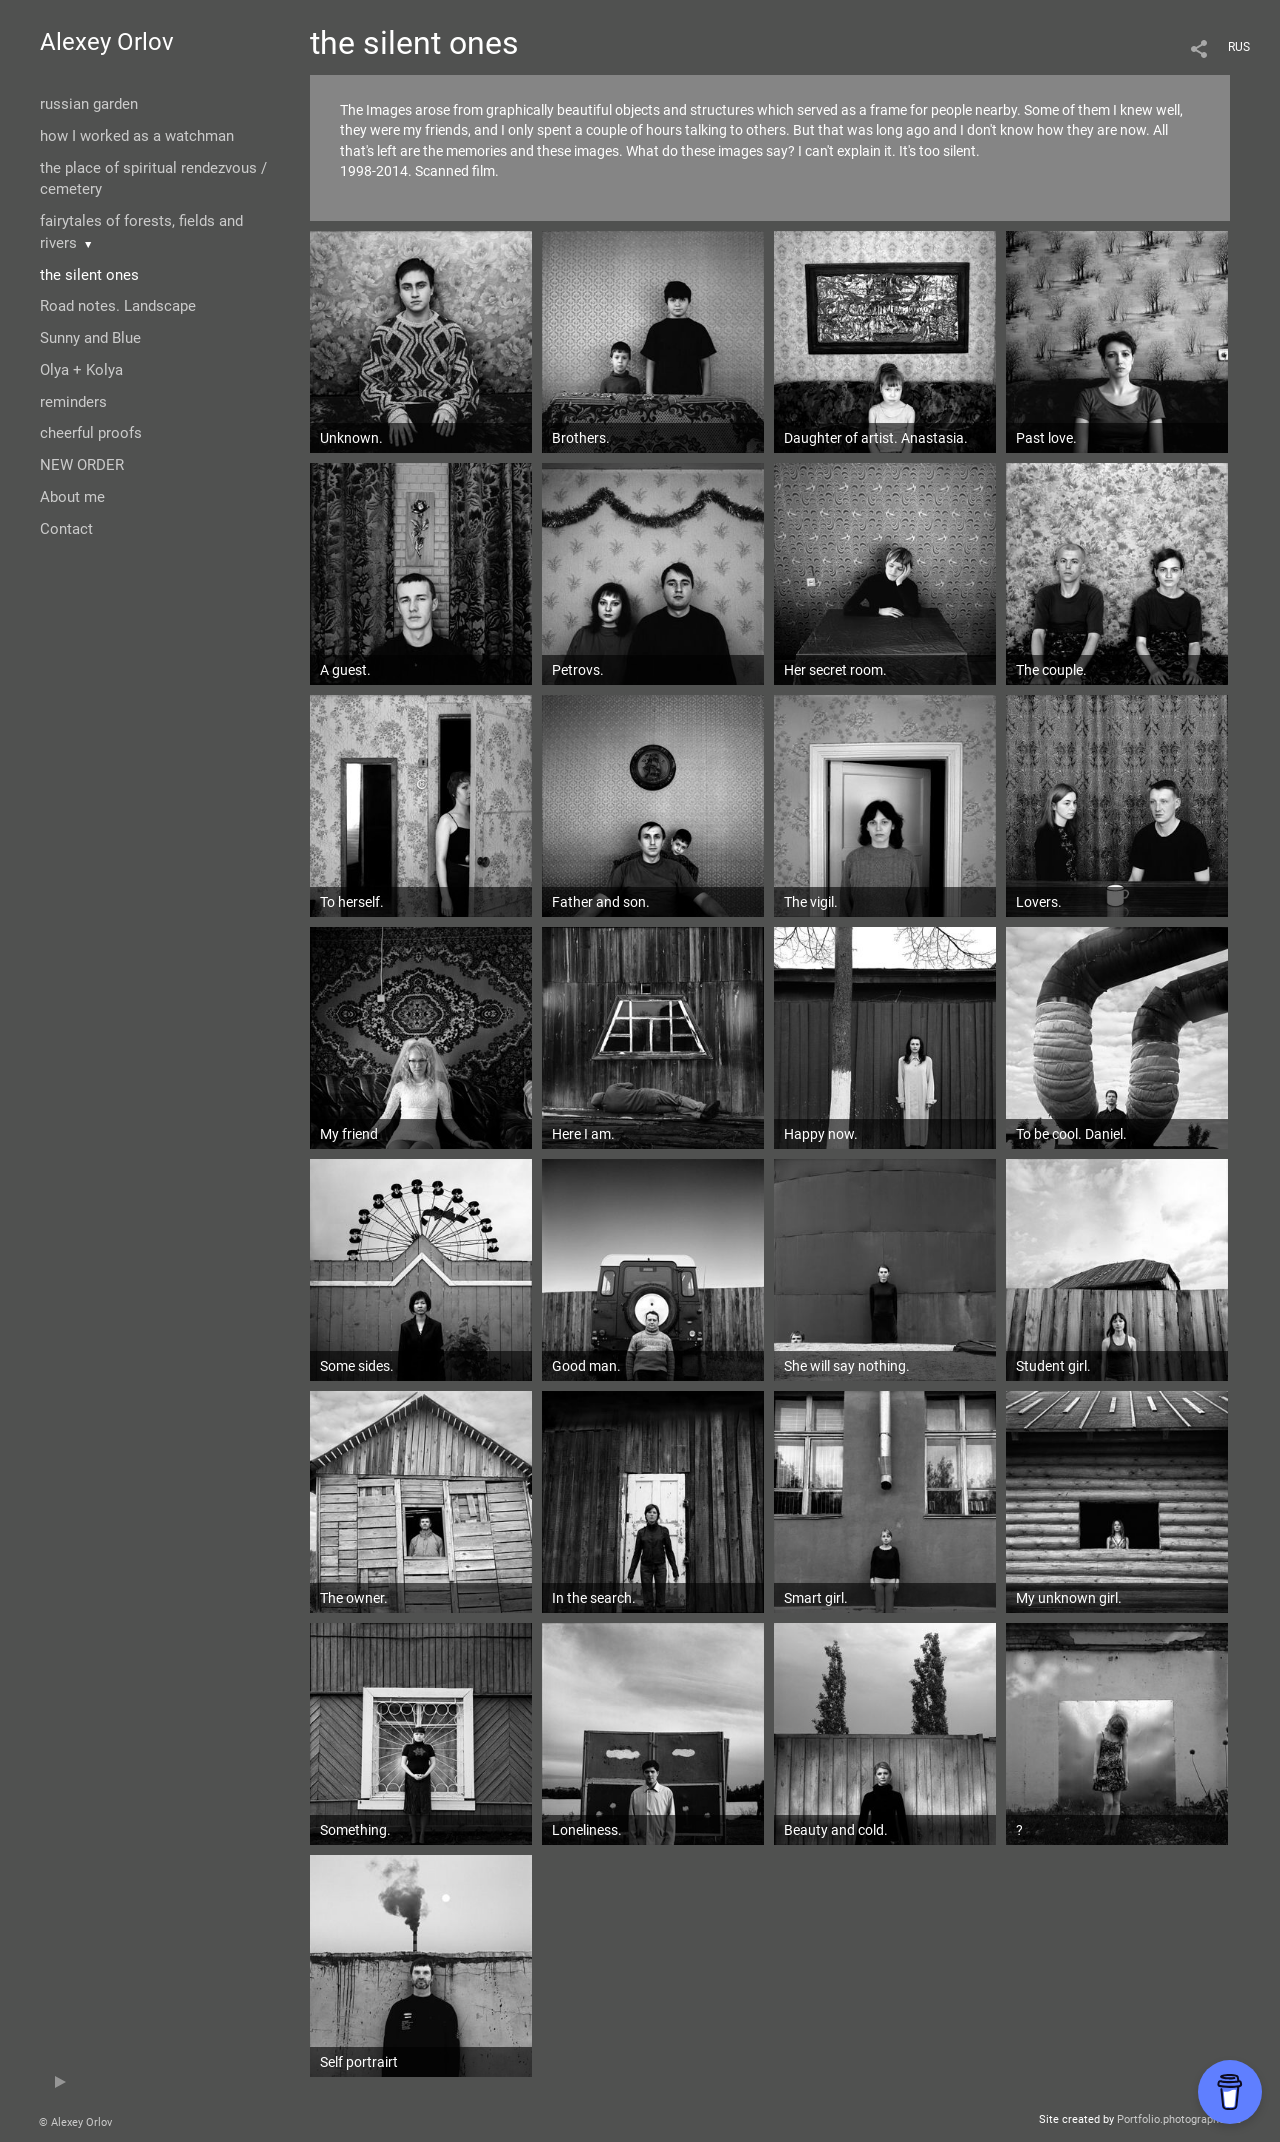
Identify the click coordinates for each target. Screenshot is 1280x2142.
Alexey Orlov (107, 42)
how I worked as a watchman (137, 136)
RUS (1239, 47)
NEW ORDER (82, 465)
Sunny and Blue (90, 338)
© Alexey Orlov (75, 2122)
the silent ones (89, 275)
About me (72, 497)
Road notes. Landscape (118, 306)
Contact (66, 529)
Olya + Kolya (81, 370)
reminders (73, 402)
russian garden (89, 104)
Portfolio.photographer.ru (1179, 2119)
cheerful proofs (91, 433)
